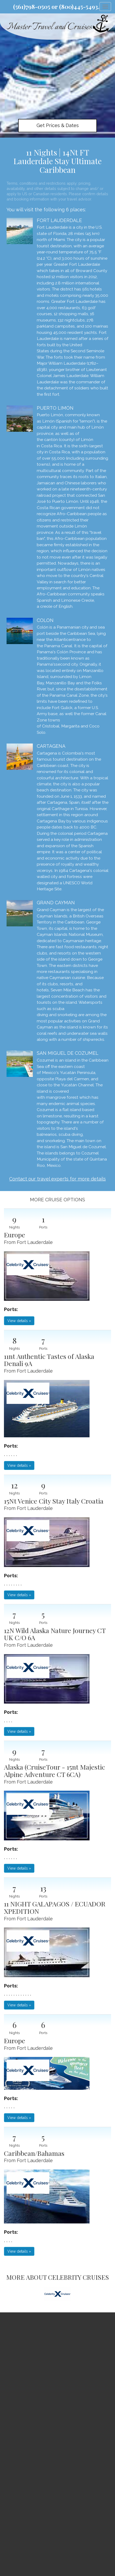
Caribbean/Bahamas (34, 2153)
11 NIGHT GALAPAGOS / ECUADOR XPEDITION (54, 1907)
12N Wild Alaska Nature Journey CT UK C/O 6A (55, 1634)
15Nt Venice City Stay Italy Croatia (53, 1501)
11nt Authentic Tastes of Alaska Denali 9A (49, 1360)
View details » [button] (19, 1321)
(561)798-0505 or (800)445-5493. (56, 7)
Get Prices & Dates (57, 125)
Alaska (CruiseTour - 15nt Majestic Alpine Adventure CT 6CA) (54, 1770)
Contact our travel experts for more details (57, 1179)
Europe (14, 1234)
